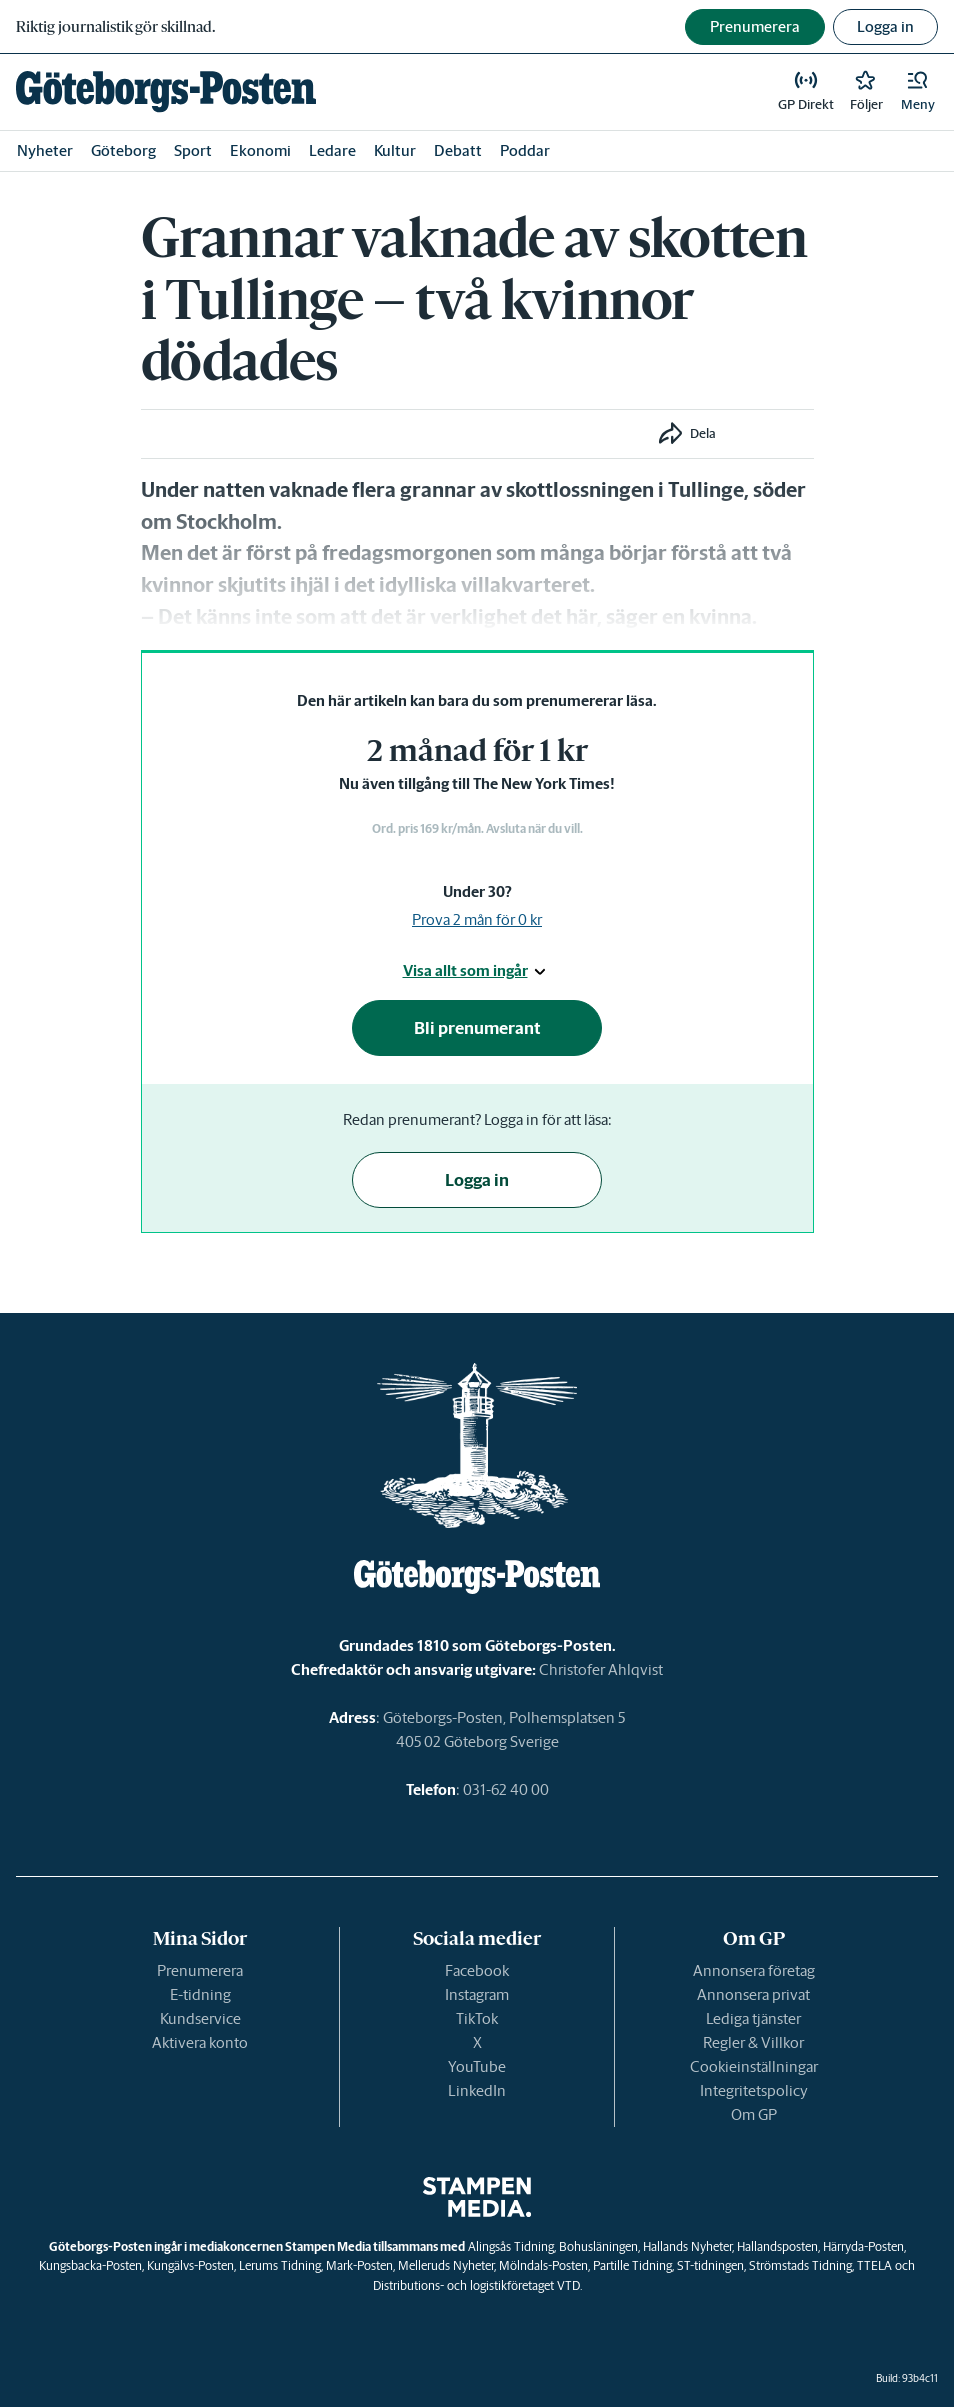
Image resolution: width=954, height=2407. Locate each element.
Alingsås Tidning (511, 2246)
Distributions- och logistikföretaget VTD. (477, 2285)
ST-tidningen (710, 2265)
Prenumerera (200, 1970)
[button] (918, 92)
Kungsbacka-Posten (90, 2265)
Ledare (332, 150)
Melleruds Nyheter (446, 2265)
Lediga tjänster (753, 2018)
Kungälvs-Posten (190, 2265)
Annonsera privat (753, 1994)
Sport (193, 150)
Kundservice (200, 2018)
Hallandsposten (777, 2246)
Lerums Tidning (280, 2265)
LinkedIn (477, 2090)
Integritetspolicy (754, 2090)
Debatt (458, 150)
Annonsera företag (754, 1970)
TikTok (477, 2018)
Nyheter (45, 150)
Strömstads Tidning (800, 2265)
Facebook (477, 1970)
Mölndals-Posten (543, 2265)
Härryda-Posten (863, 2246)
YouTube (477, 2066)
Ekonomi (260, 150)
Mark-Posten (359, 2265)
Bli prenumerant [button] (477, 1028)
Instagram (477, 1994)
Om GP (754, 2114)
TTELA (874, 2265)
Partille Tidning (632, 2265)
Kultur (395, 150)
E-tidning (200, 1994)
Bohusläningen (598, 2246)
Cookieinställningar (754, 2066)
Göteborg (123, 150)
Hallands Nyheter (687, 2246)
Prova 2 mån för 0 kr (477, 919)
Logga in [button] (885, 26)
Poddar (525, 150)
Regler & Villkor (753, 2042)
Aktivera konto (200, 2042)
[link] (166, 91)
